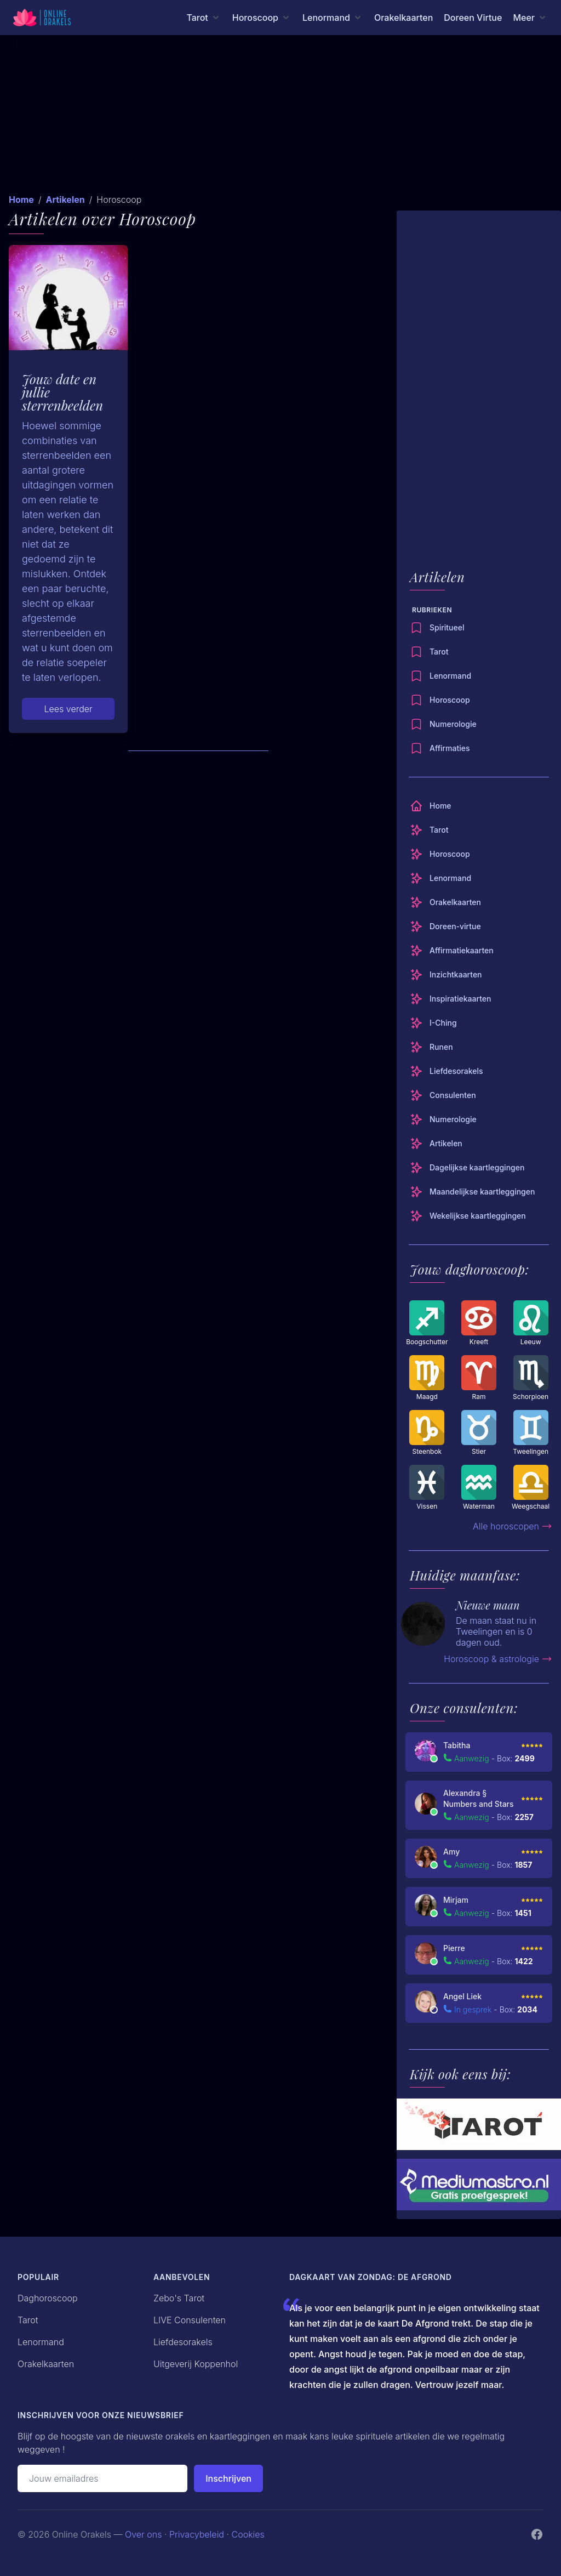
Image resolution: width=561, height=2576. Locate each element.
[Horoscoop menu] (261, 17)
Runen (431, 1047)
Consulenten (443, 1095)
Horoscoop (440, 700)
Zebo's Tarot (178, 2298)
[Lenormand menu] (332, 17)
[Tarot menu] (203, 17)
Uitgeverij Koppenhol (195, 2363)
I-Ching (433, 1023)
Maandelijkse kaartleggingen (472, 1191)
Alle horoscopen (512, 1526)
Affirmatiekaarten (452, 950)
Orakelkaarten (403, 17)
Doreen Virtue (473, 17)
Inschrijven (228, 2478)
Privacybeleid (196, 2534)
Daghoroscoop (48, 2298)
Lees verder (68, 708)
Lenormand (440, 676)
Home (21, 199)
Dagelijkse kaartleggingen (467, 1167)
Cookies (248, 2534)
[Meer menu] (530, 17)
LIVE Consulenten (189, 2320)
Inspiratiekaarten (450, 998)
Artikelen (64, 199)
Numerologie (443, 724)
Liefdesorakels (446, 1071)
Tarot (429, 651)
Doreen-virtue (445, 926)
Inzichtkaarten (446, 974)
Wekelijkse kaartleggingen (468, 1215)
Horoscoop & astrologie (498, 1658)
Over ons (143, 2534)
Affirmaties (440, 748)
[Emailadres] (102, 2478)
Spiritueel (437, 627)
